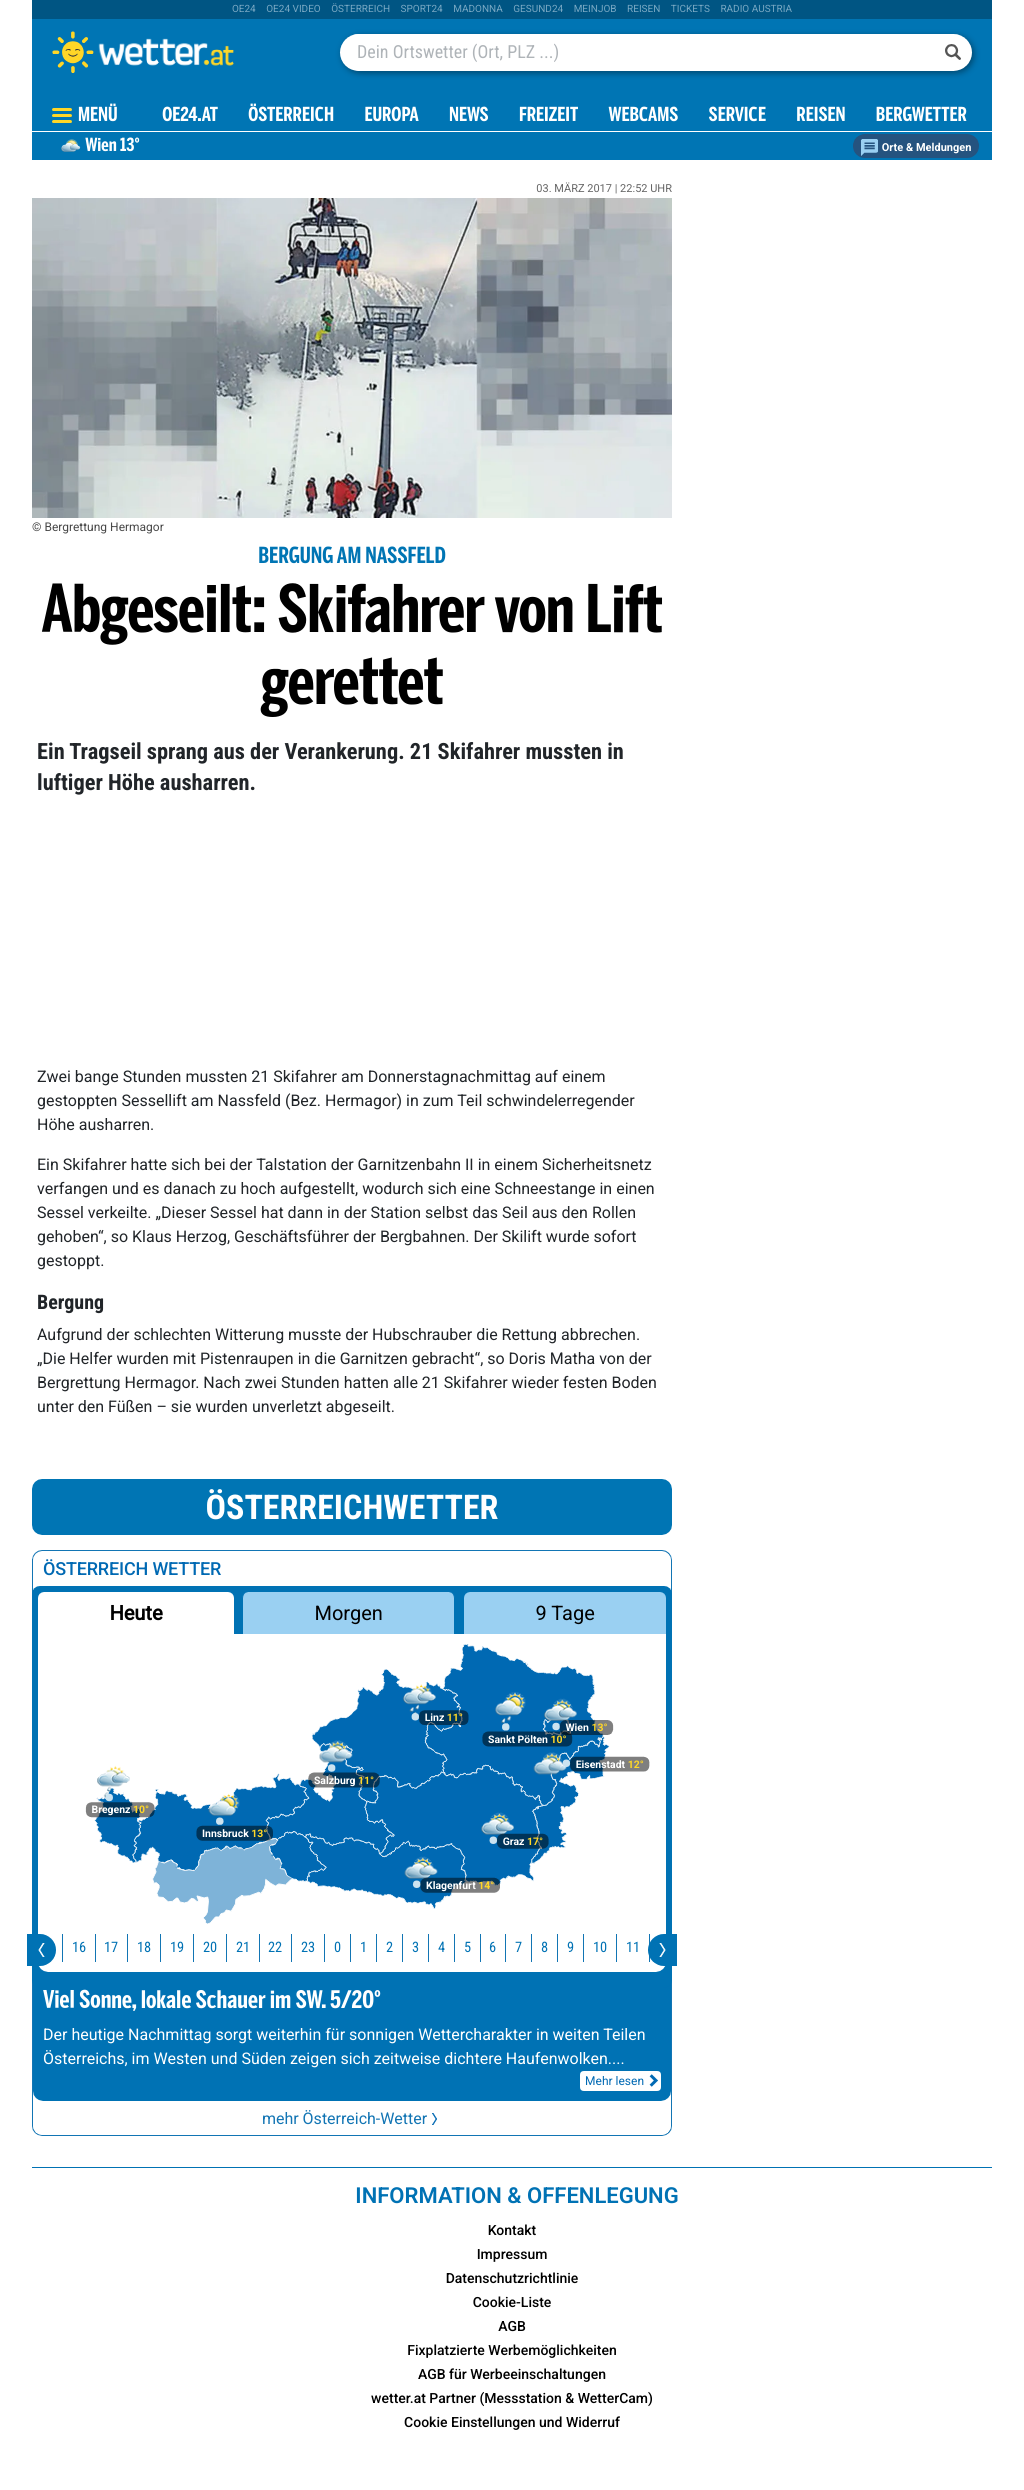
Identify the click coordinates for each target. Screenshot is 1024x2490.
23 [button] (321, 1947)
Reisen (643, 9)
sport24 (422, 9)
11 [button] (646, 1947)
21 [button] (256, 1947)
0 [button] (350, 1947)
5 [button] (480, 1947)
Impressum (512, 2255)
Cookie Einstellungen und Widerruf (512, 2423)
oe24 (244, 9)
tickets (690, 9)
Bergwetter (921, 116)
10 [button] (613, 1947)
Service (737, 116)
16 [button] (92, 1947)
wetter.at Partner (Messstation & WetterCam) (512, 2399)
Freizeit (548, 116)
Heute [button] (135, 1613)
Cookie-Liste (512, 2303)
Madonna (478, 9)
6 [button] (505, 1947)
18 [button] (157, 1947)
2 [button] (402, 1947)
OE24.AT (190, 116)
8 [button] (557, 1947)
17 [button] (124, 1947)
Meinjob (595, 9)
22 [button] (288, 1947)
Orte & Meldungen (916, 147)
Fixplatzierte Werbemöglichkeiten (511, 2351)
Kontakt (512, 2231)
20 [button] (223, 1947)
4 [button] (454, 1947)
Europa (391, 116)
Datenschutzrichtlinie (512, 2279)
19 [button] (190, 1947)
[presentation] (41, 1950)
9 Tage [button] (564, 1613)
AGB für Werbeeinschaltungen (512, 2375)
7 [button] (531, 1947)
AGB (512, 2327)
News (469, 116)
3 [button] (428, 1947)
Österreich (360, 9)
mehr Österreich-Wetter (352, 2118)
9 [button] (583, 1947)
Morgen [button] (349, 1613)
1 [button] (376, 1947)
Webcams (643, 116)
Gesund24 (538, 9)
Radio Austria (756, 9)
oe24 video (293, 9)
